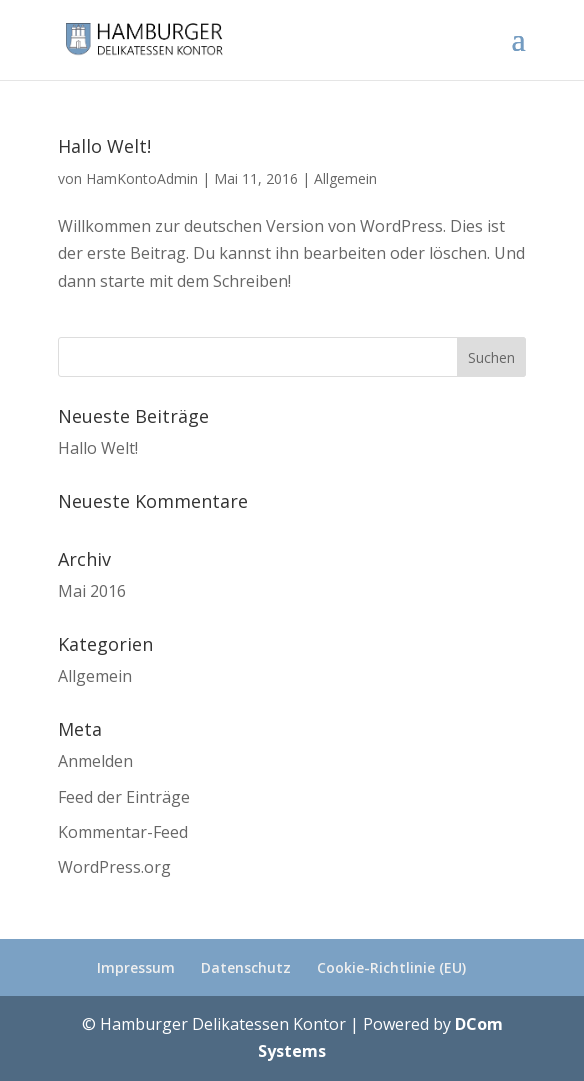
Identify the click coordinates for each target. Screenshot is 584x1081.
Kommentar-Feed (123, 832)
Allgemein (345, 178)
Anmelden (95, 761)
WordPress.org (114, 867)
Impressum (136, 967)
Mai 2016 (92, 591)
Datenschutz (246, 967)
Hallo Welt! (104, 146)
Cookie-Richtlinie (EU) (391, 967)
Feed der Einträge (124, 797)
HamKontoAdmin (142, 178)
